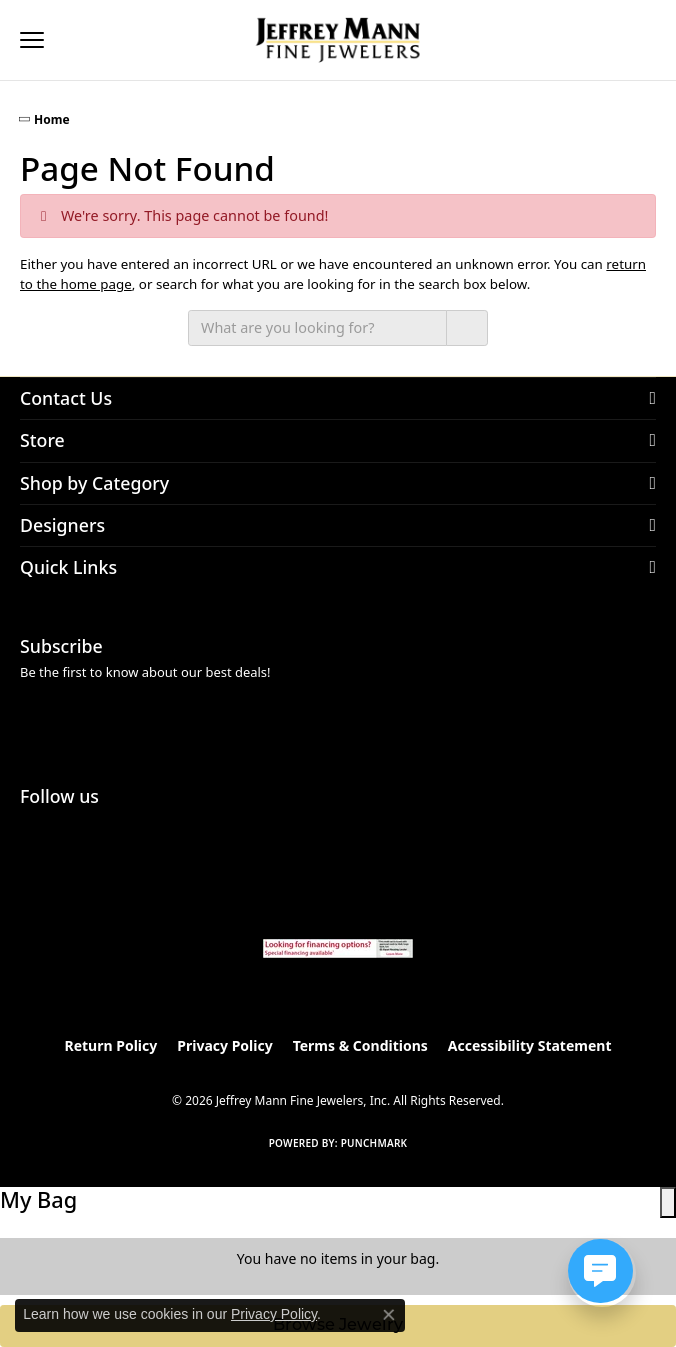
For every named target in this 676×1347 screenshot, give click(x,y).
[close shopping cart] (668, 1202)
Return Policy (111, 1045)
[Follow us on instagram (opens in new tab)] (40, 832)
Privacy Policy (224, 1045)
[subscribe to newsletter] (633, 718)
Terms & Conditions (360, 1045)
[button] (76, 40)
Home (52, 119)
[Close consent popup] (389, 1315)
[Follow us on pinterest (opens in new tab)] (88, 832)
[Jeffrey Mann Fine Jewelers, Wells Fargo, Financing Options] (338, 948)
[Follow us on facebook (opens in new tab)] (136, 832)
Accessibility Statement (530, 1045)
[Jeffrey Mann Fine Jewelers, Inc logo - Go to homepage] (338, 40)
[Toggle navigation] (32, 40)
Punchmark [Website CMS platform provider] (374, 1143)
